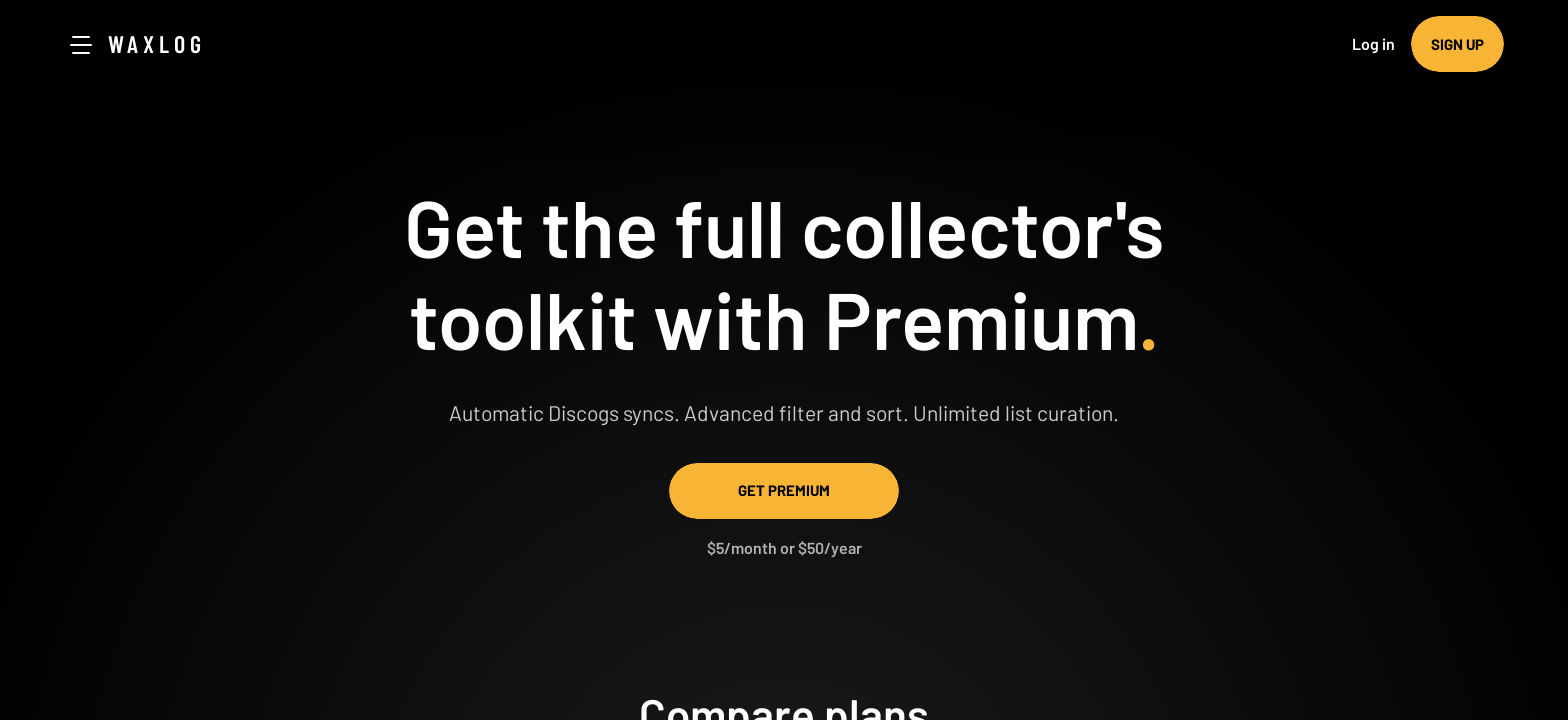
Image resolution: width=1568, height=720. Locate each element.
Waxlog (157, 43)
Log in (1373, 43)
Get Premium (784, 490)
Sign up (1457, 44)
